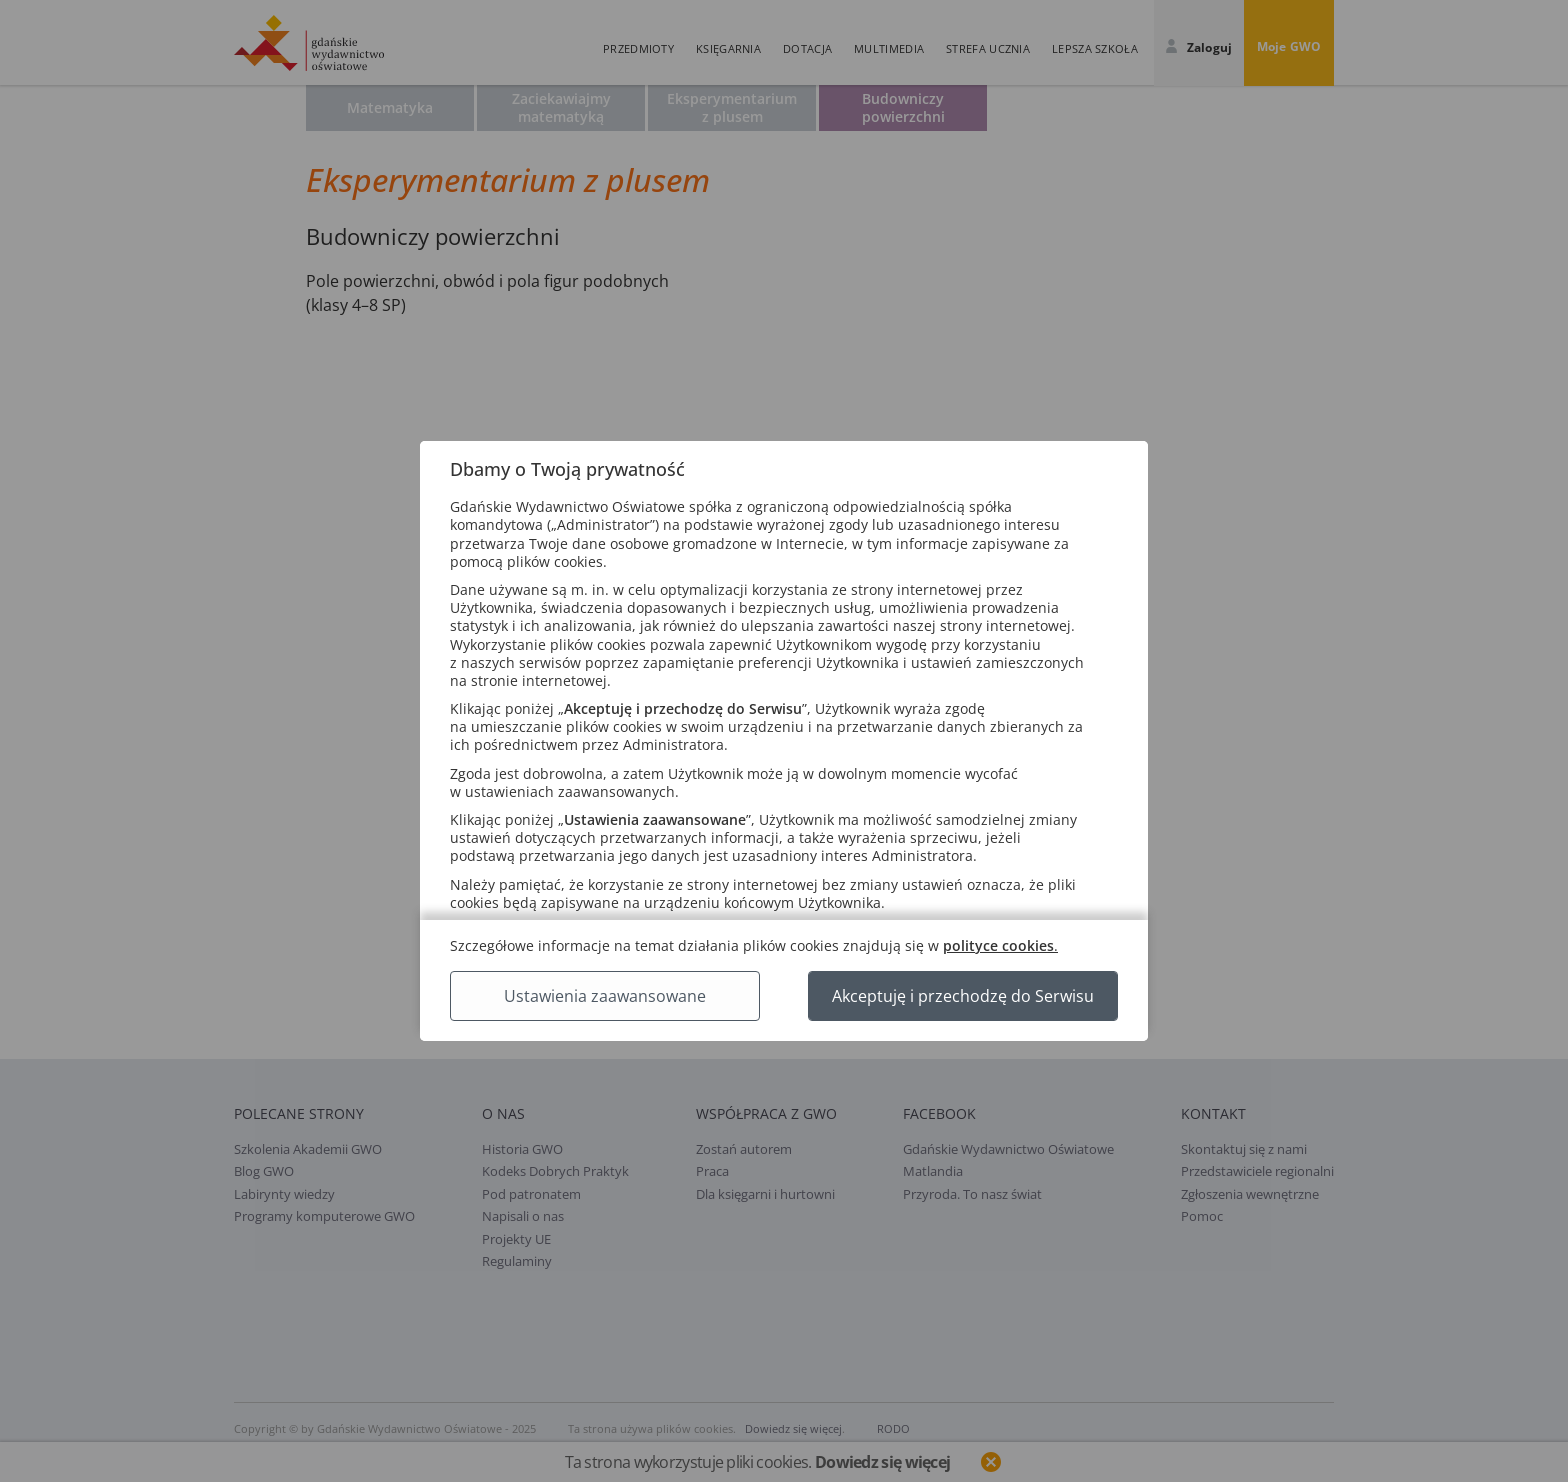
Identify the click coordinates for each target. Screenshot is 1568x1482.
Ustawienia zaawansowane (605, 996)
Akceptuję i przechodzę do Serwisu (963, 996)
